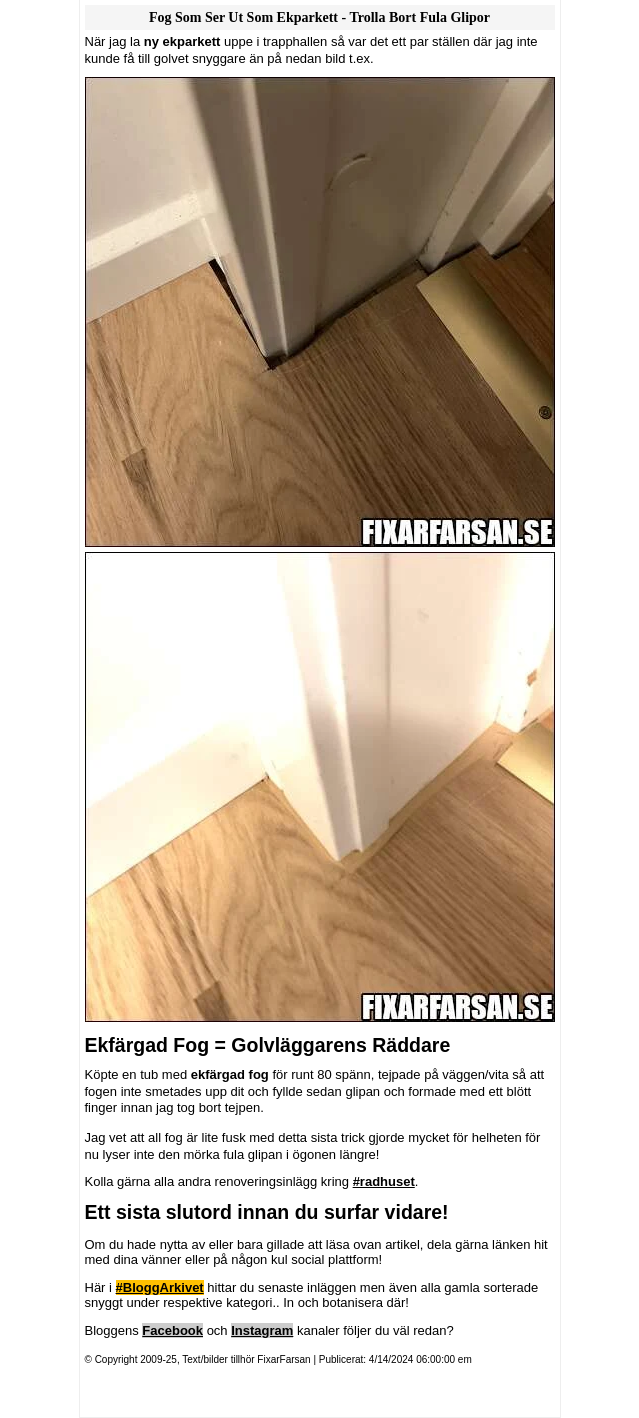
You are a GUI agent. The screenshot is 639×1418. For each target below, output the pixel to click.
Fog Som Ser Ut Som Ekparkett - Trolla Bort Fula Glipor (319, 17)
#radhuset (384, 1181)
